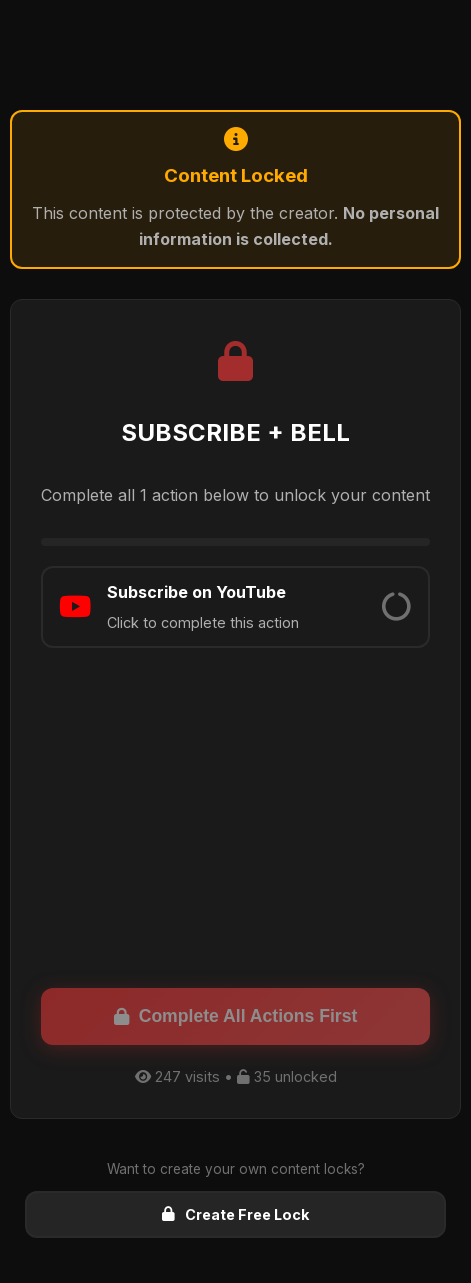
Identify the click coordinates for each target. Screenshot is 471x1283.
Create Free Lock (235, 1214)
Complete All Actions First (236, 1016)
